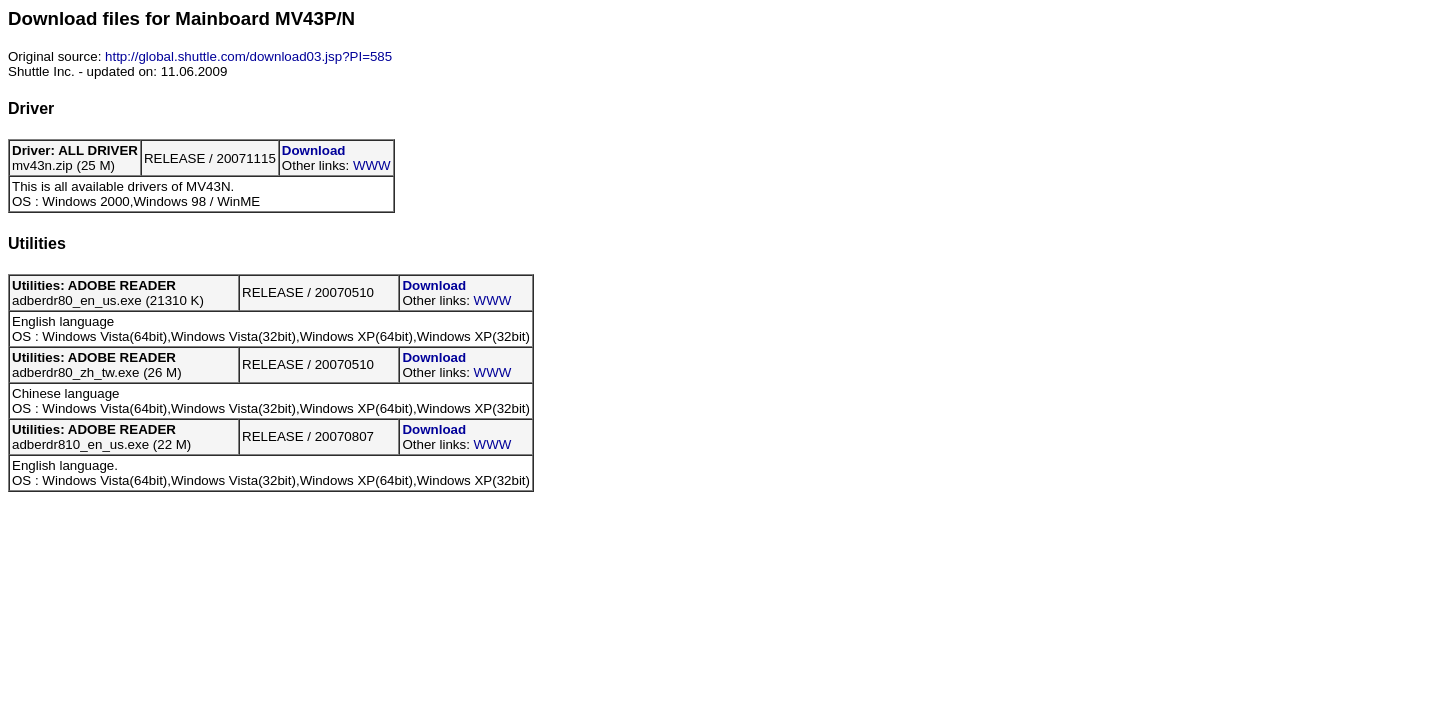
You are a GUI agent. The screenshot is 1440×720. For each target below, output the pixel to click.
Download (314, 150)
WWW (372, 165)
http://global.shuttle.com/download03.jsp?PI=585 (248, 56)
